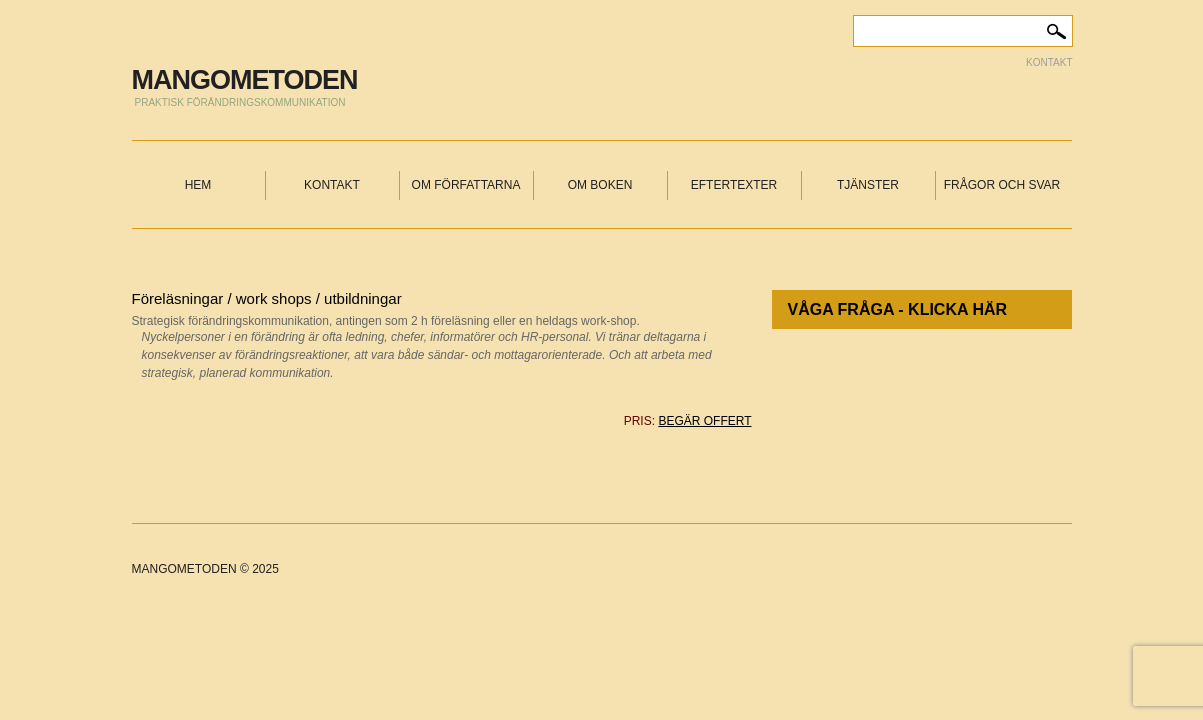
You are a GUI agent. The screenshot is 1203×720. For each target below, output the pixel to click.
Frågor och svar (1002, 185)
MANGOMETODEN (245, 80)
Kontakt (1049, 62)
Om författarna (466, 185)
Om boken (600, 185)
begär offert (704, 421)
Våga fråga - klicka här (898, 309)
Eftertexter (734, 185)
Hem (198, 185)
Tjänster (868, 185)
